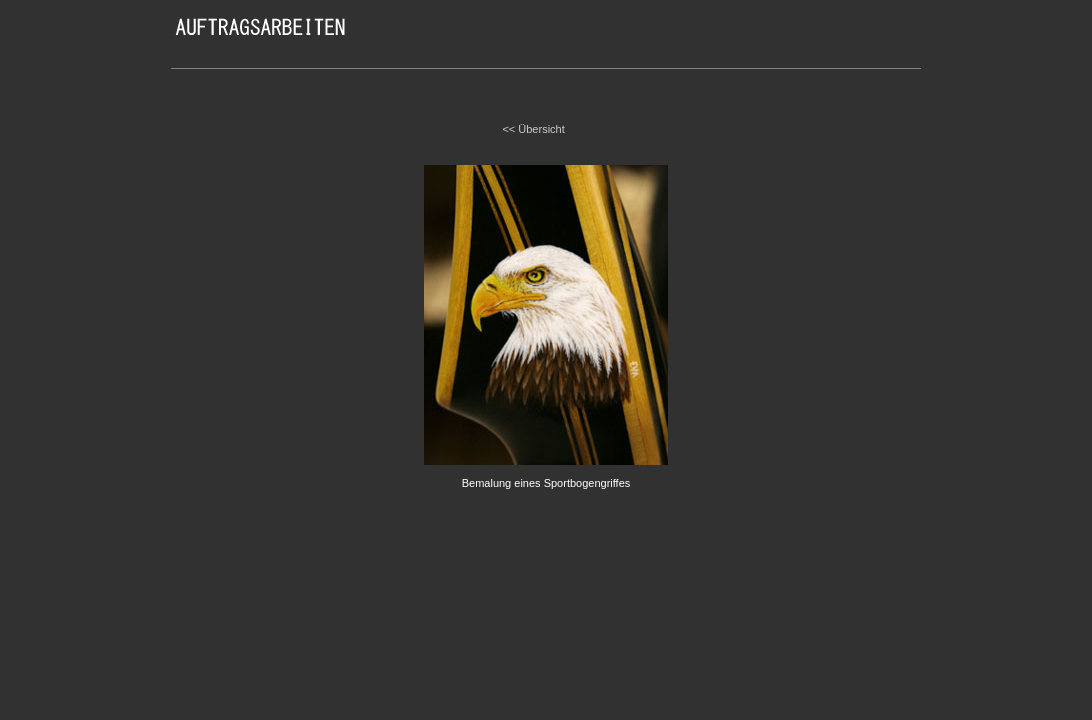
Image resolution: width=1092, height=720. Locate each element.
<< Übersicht (533, 129)
